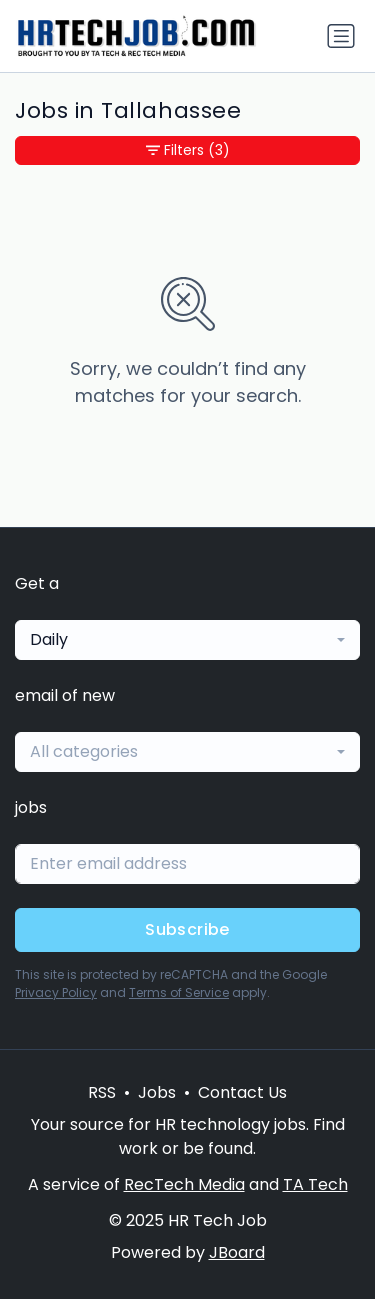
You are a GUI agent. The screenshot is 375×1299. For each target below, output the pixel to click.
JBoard (237, 1252)
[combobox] (187, 640)
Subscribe (187, 929)
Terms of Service (179, 992)
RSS (102, 1092)
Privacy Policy (56, 992)
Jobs (157, 1092)
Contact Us (242, 1092)
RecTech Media (184, 1184)
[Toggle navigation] (341, 36)
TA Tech (315, 1184)
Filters (188, 150)
